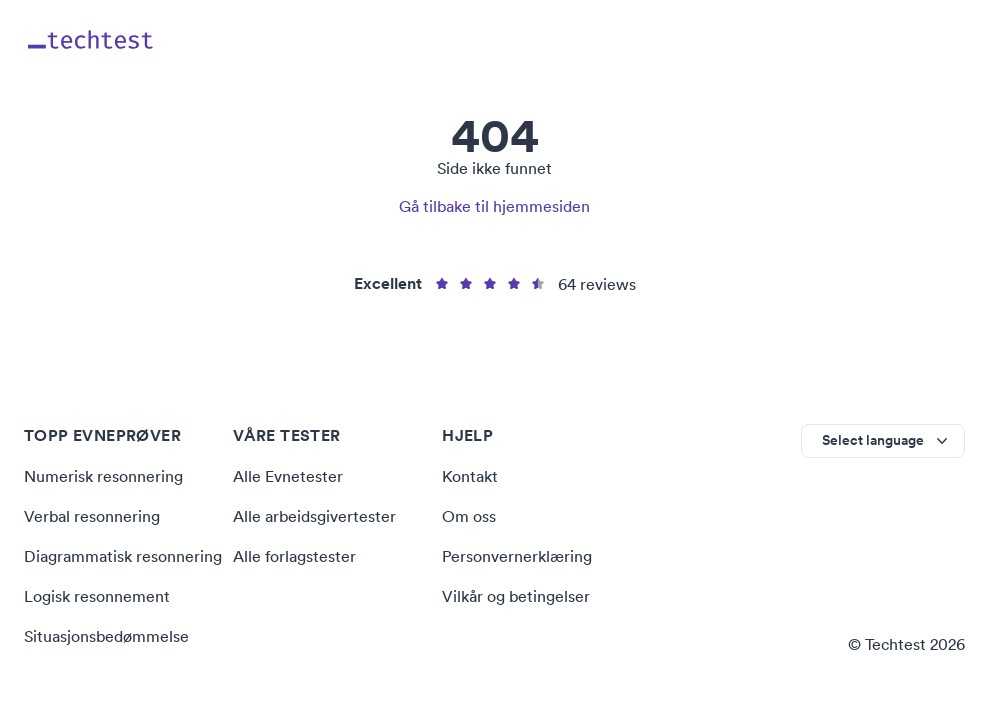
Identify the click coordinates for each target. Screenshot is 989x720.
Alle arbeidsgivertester (314, 516)
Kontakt (470, 476)
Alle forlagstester (294, 556)
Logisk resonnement (97, 596)
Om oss (469, 516)
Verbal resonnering (92, 516)
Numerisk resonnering (103, 476)
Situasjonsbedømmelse (106, 636)
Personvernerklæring (517, 556)
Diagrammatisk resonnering (123, 556)
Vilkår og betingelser (516, 596)
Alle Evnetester (288, 476)
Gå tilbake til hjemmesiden (494, 206)
